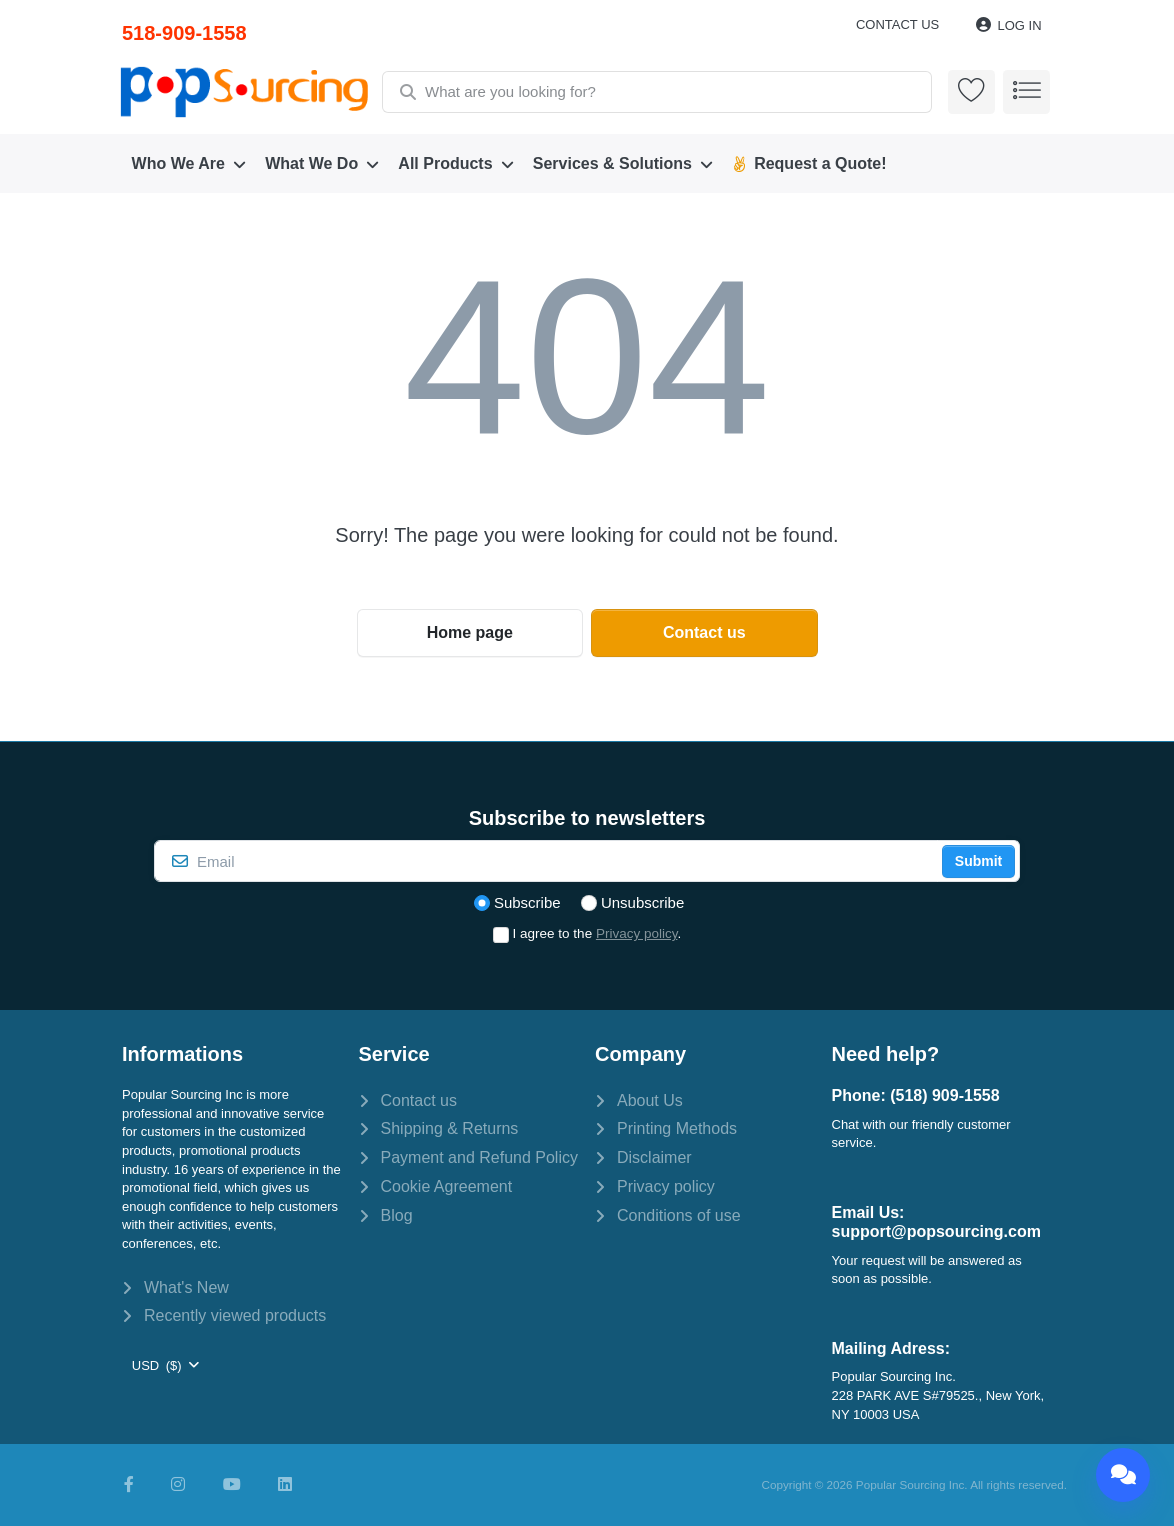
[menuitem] (189, 164)
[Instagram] (178, 1485)
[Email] (546, 861)
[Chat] (1123, 1475)
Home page (470, 632)
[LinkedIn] (285, 1485)
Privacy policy (637, 933)
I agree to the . (597, 933)
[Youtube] (232, 1485)
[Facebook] (129, 1485)
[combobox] (656, 92)
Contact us (897, 24)
